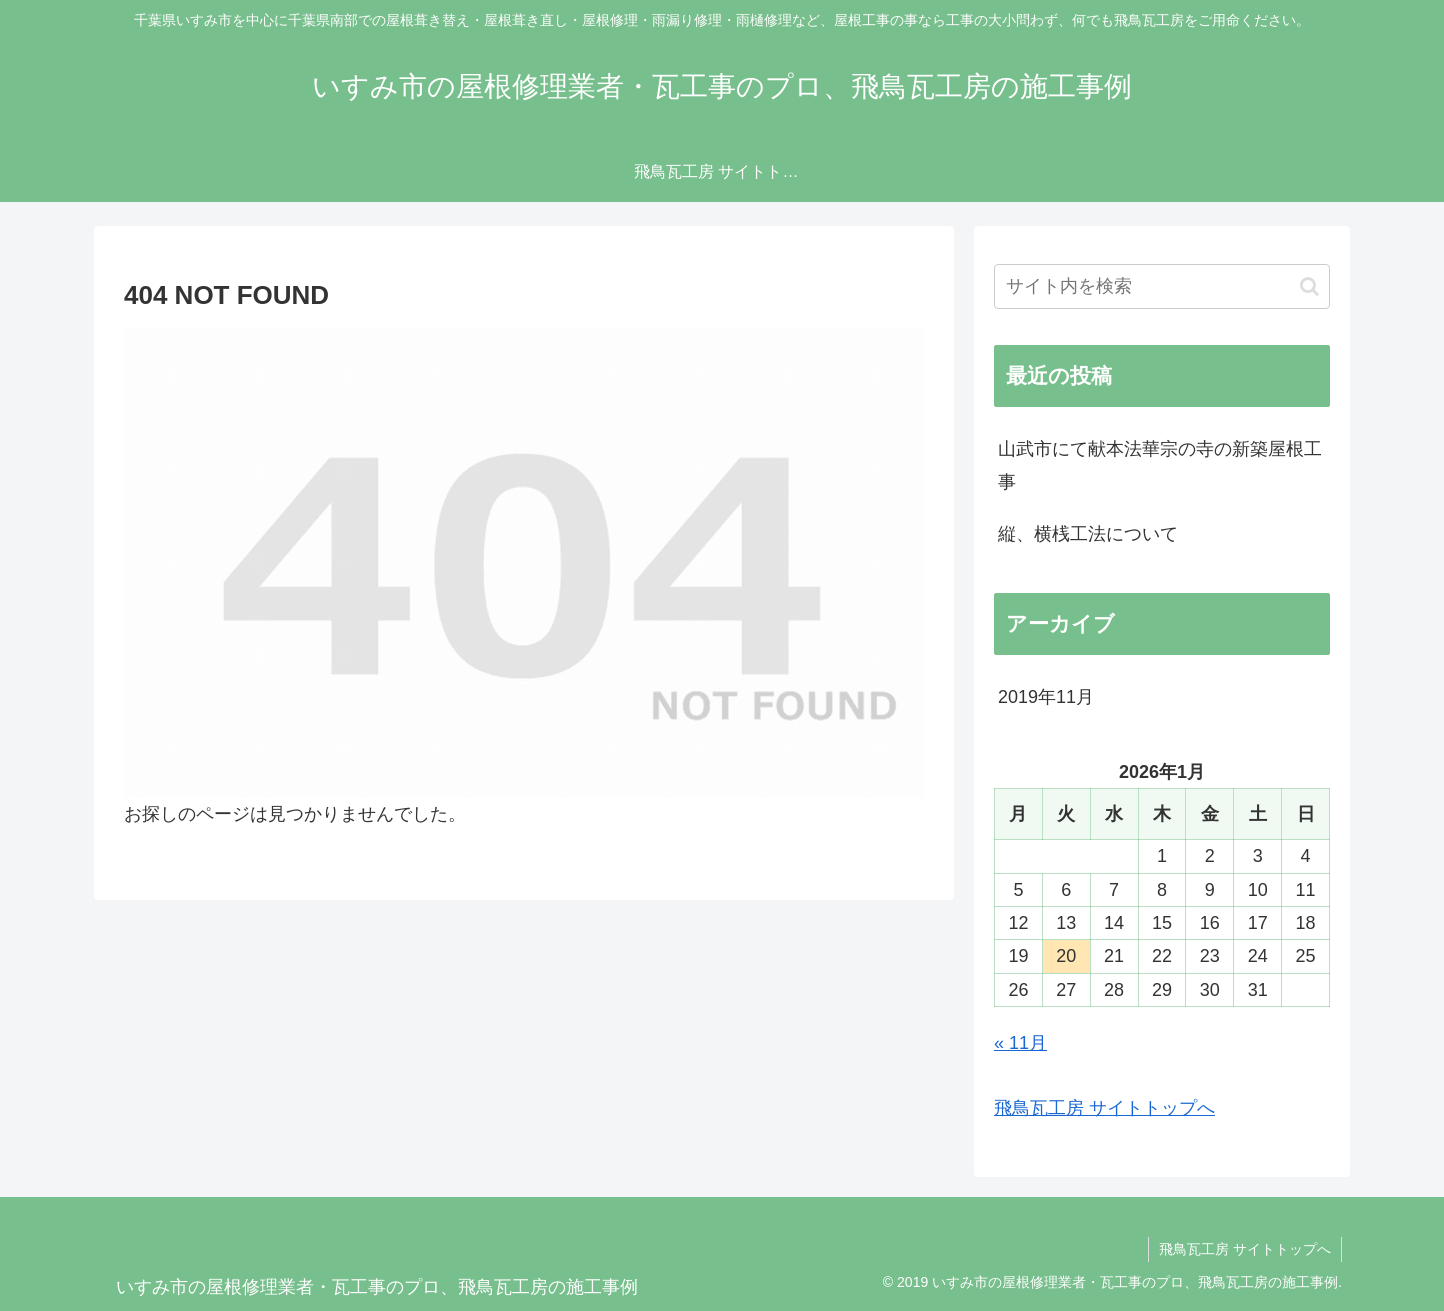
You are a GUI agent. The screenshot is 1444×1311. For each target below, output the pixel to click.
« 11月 (1020, 1043)
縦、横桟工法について (1088, 534)
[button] (1309, 286)
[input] (1162, 286)
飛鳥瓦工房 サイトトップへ (1104, 1108)
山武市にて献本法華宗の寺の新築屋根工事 (1160, 465)
